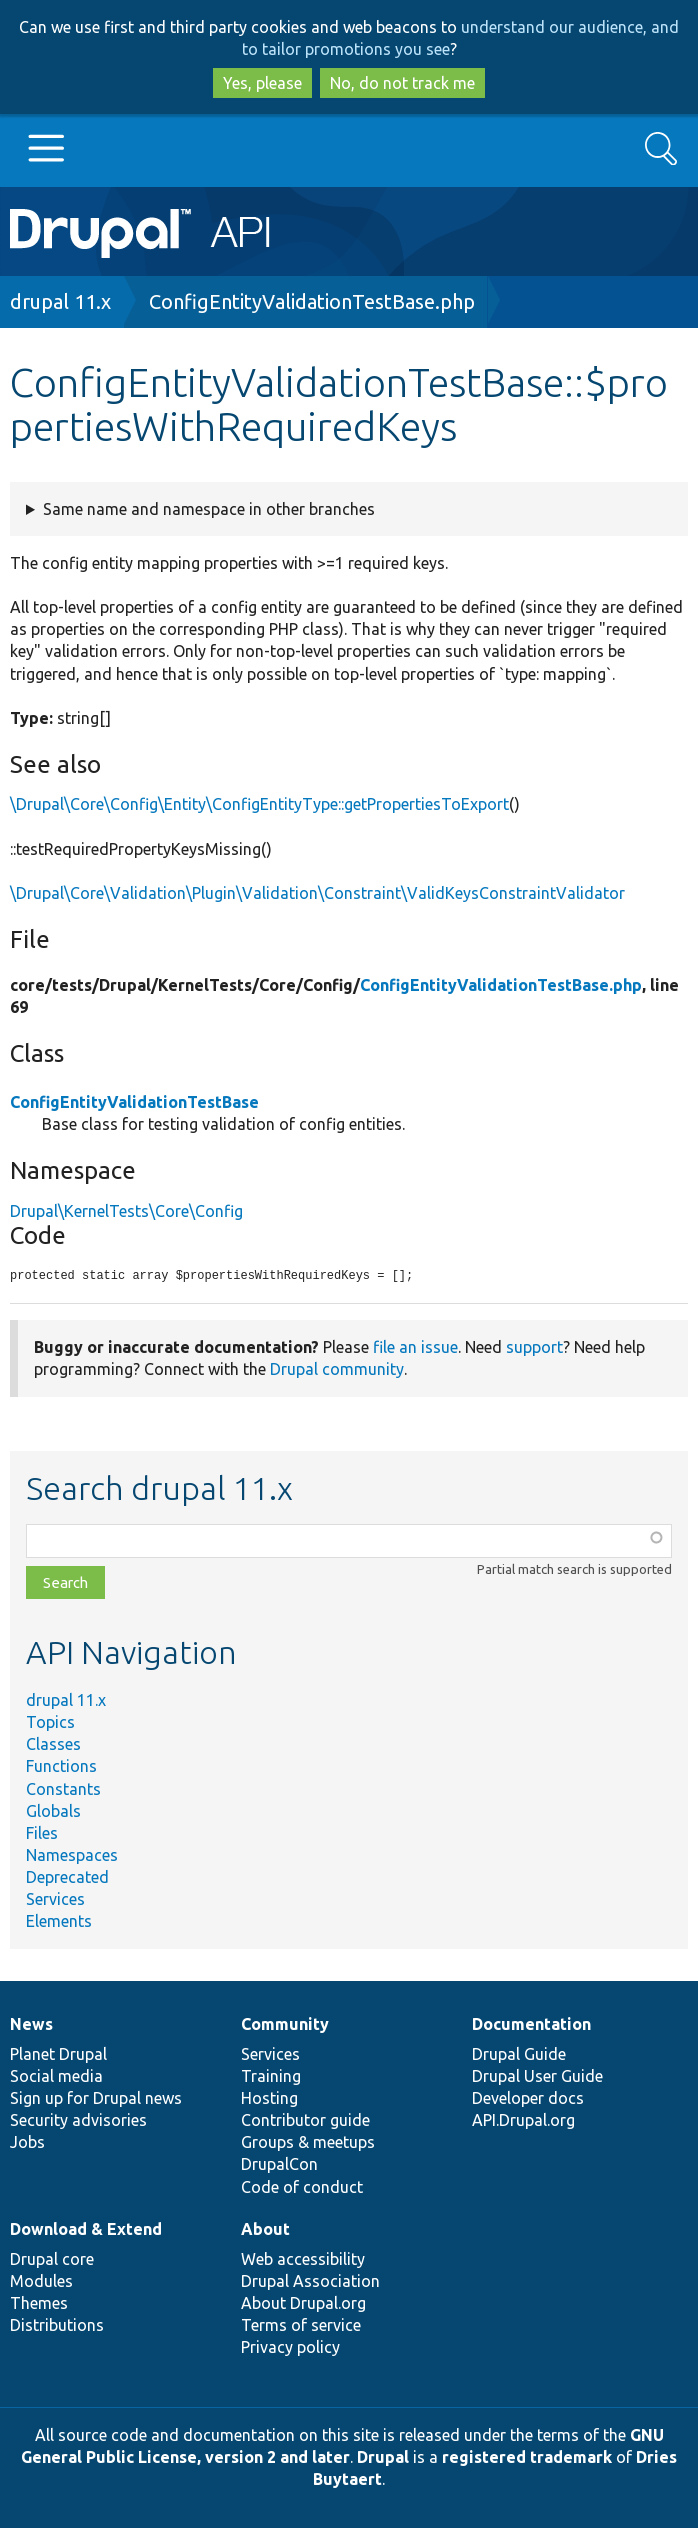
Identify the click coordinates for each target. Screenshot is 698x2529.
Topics (50, 1723)
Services (55, 1900)
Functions (61, 1767)
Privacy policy (290, 2348)
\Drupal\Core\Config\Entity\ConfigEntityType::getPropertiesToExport (259, 804)
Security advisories (78, 2121)
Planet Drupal (58, 2055)
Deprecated (67, 1878)
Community (285, 2025)
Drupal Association (310, 2282)
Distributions (57, 2326)
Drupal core (52, 2260)
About (265, 2230)
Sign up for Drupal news (96, 2099)
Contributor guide (305, 2121)
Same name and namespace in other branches (209, 509)
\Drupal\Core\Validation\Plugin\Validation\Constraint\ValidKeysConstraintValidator (317, 893)
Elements (59, 1922)
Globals (53, 1812)
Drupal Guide (519, 2055)
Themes (39, 2304)
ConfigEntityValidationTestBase (134, 1102)
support (534, 1348)
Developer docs (528, 2099)
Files (42, 1834)
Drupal (383, 2458)
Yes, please (262, 83)
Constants (63, 1790)
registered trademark (527, 2458)
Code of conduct (302, 2188)
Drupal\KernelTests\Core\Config (126, 1211)
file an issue (415, 1348)
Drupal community (337, 1370)
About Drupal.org (303, 2304)
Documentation (531, 2025)
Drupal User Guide (537, 2077)
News (31, 2025)
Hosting (269, 2099)
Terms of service (301, 2326)
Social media (56, 2077)
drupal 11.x (60, 301)
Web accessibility (303, 2260)
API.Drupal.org (523, 2121)
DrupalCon (279, 2165)
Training (271, 2077)
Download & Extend (86, 2230)
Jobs (27, 2143)
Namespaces (72, 1856)
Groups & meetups (308, 2143)
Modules (41, 2282)
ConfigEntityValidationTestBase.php (312, 301)
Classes (53, 1745)
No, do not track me (402, 83)
